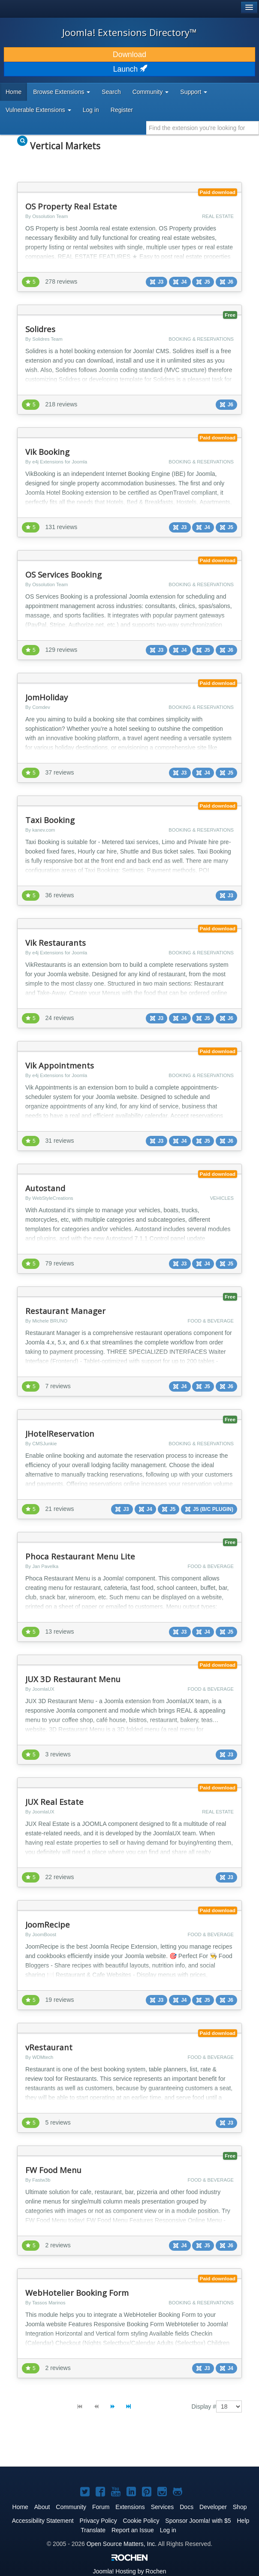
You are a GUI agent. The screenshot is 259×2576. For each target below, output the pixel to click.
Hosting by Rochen (129, 2571)
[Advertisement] (109, 2447)
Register (122, 109)
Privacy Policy (98, 2520)
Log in (91, 109)
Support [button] (193, 91)
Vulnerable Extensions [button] (38, 109)
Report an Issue (132, 2530)
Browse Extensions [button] (61, 91)
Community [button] (151, 91)
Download (129, 54)
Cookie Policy (141, 2520)
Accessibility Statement (43, 2520)
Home (13, 91)
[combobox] (202, 128)
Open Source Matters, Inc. (122, 2543)
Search (111, 91)
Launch (129, 69)
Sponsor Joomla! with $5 (198, 2520)
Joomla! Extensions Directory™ (129, 32)
